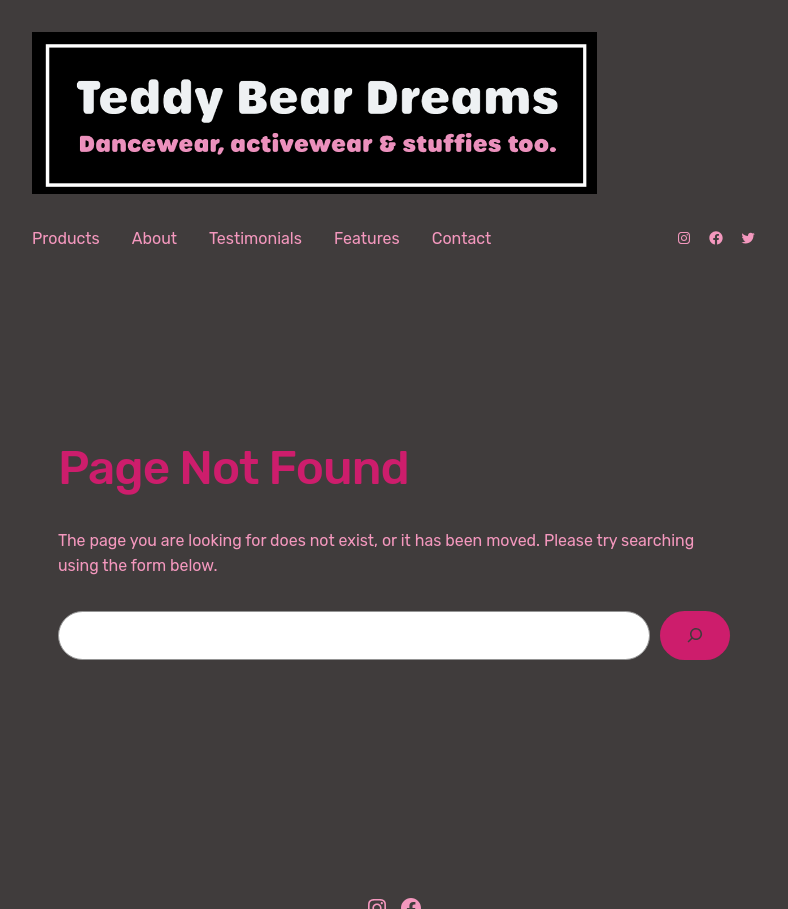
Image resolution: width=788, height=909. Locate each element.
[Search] (695, 635)
